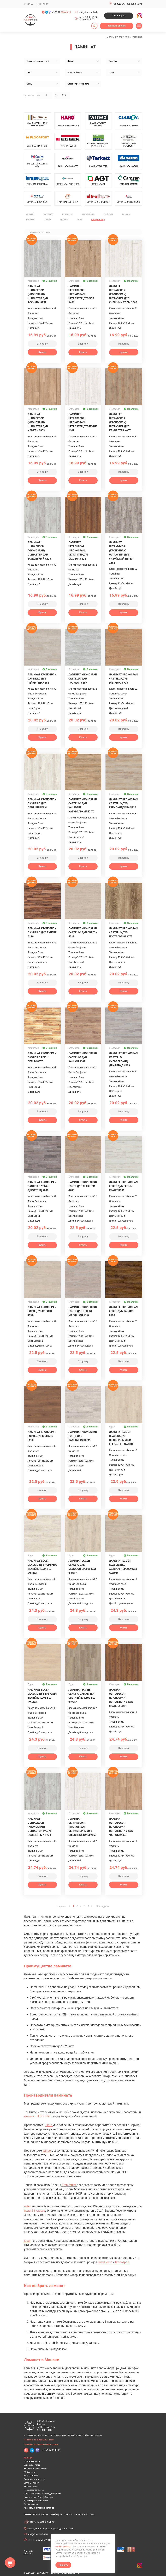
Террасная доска (32, 2486)
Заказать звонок (116, 25)
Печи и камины (31, 2504)
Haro (49, 2125)
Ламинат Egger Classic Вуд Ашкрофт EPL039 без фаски (123, 1567)
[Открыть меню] (139, 26)
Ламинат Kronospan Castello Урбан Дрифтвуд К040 (42, 1186)
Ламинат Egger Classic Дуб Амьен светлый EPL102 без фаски (81, 1695)
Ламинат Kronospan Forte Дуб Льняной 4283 (82, 1186)
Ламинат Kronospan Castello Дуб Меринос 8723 (123, 678)
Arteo (27, 2206)
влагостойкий (88, 214)
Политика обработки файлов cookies (41, 2444)
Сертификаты (81, 2514)
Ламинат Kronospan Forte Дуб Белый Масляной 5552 (82, 1311)
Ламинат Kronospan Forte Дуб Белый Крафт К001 (123, 1186)
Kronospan (122, 2262)
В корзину (42, 343)
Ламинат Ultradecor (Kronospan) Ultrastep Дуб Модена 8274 (78, 550)
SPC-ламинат (30, 2472)
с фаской (30, 214)
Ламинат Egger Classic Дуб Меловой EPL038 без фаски (82, 1567)
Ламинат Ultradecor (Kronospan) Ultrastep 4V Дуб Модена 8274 (121, 1697)
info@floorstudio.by (89, 12)
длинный (30, 219)
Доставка (42, 4)
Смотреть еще (98, 219)
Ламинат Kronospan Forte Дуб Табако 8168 (123, 1311)
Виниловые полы (32, 2465)
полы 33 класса (34, 2210)
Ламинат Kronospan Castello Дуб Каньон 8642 (82, 1057)
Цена (47, 232)
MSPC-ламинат (31, 2476)
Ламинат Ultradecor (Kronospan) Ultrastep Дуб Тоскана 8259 (38, 294)
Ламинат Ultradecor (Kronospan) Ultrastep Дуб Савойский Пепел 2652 (121, 552)
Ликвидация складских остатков (39, 2508)
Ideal (27, 2240)
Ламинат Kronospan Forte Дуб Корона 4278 (42, 1311)
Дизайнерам (118, 15)
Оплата (28, 4)
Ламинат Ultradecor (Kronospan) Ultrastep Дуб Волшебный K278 (39, 550)
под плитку (67, 214)
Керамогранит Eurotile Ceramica (38, 2497)
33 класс (64, 219)
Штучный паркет (31, 2483)
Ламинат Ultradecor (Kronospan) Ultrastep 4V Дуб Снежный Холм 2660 (82, 1827)
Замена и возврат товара (36, 2514)
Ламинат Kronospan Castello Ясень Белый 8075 (42, 1057)
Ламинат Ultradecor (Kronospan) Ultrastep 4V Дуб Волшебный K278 (40, 1827)
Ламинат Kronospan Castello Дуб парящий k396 (42, 803)
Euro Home (105, 2262)
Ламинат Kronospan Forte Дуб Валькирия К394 (82, 1436)
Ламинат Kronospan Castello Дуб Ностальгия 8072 (123, 932)
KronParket (69, 2185)
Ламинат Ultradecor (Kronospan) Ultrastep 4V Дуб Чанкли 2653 (121, 1827)
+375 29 (61, 12)
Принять (63, 2565)
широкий (126, 214)
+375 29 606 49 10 (51, 2450)
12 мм (79, 219)
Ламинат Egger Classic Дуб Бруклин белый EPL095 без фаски (42, 1695)
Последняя (102, 1906)
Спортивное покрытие (34, 2479)
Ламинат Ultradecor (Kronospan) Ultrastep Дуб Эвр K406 (81, 294)
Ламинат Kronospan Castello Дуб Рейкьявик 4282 (42, 678)
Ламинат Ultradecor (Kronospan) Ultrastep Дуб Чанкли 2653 (38, 422)
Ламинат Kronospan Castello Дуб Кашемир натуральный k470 (82, 805)
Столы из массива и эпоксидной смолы (42, 2493)
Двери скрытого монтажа (36, 2501)
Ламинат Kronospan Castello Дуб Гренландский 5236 (123, 803)
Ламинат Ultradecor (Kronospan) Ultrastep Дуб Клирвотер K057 (120, 422)
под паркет (48, 214)
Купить (42, 352)
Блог (92, 2514)
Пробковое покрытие (34, 2490)
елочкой (47, 219)
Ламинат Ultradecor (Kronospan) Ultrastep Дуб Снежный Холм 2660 (123, 294)
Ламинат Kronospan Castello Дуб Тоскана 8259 (82, 678)
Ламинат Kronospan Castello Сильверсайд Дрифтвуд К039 (123, 1059)
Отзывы (68, 2514)
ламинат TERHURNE (37, 2116)
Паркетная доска (32, 2461)
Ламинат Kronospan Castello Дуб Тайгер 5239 (42, 932)
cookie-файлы (62, 2546)
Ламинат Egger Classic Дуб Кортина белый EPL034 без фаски (42, 1567)
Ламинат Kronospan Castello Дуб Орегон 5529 (82, 932)
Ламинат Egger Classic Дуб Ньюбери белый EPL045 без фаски (121, 1438)
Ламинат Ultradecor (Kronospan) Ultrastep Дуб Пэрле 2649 (82, 422)
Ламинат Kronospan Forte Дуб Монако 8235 (42, 1436)
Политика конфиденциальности (39, 2440)
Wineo (47, 2150)
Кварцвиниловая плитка (35, 2468)
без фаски (108, 214)
